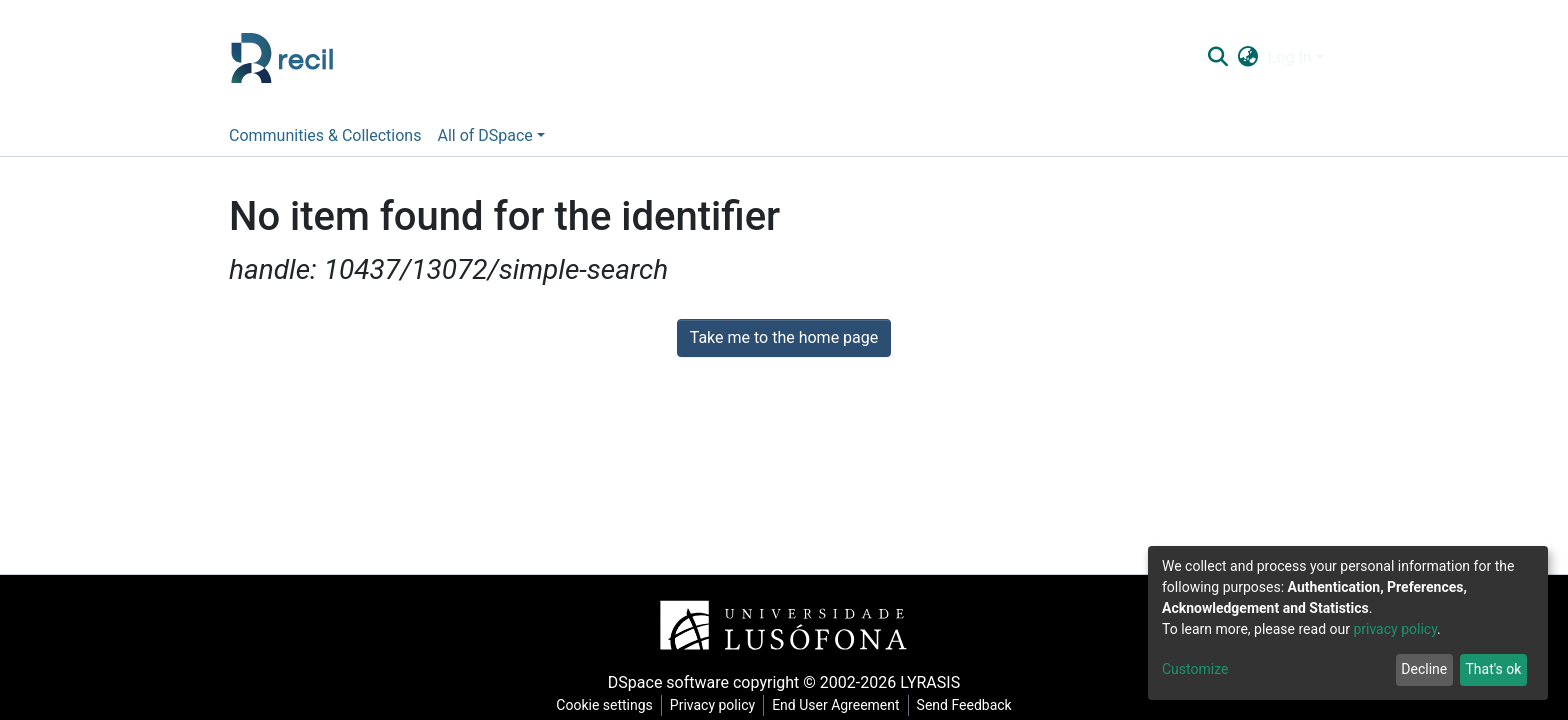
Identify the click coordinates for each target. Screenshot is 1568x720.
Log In (1290, 57)
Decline (1424, 669)
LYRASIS (930, 682)
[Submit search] (1217, 58)
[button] (1247, 58)
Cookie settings (604, 705)
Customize (1195, 669)
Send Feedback (964, 705)
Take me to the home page (784, 337)
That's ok (1493, 669)
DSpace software (668, 682)
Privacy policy (712, 705)
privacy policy (1395, 629)
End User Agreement (835, 705)
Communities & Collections (325, 135)
